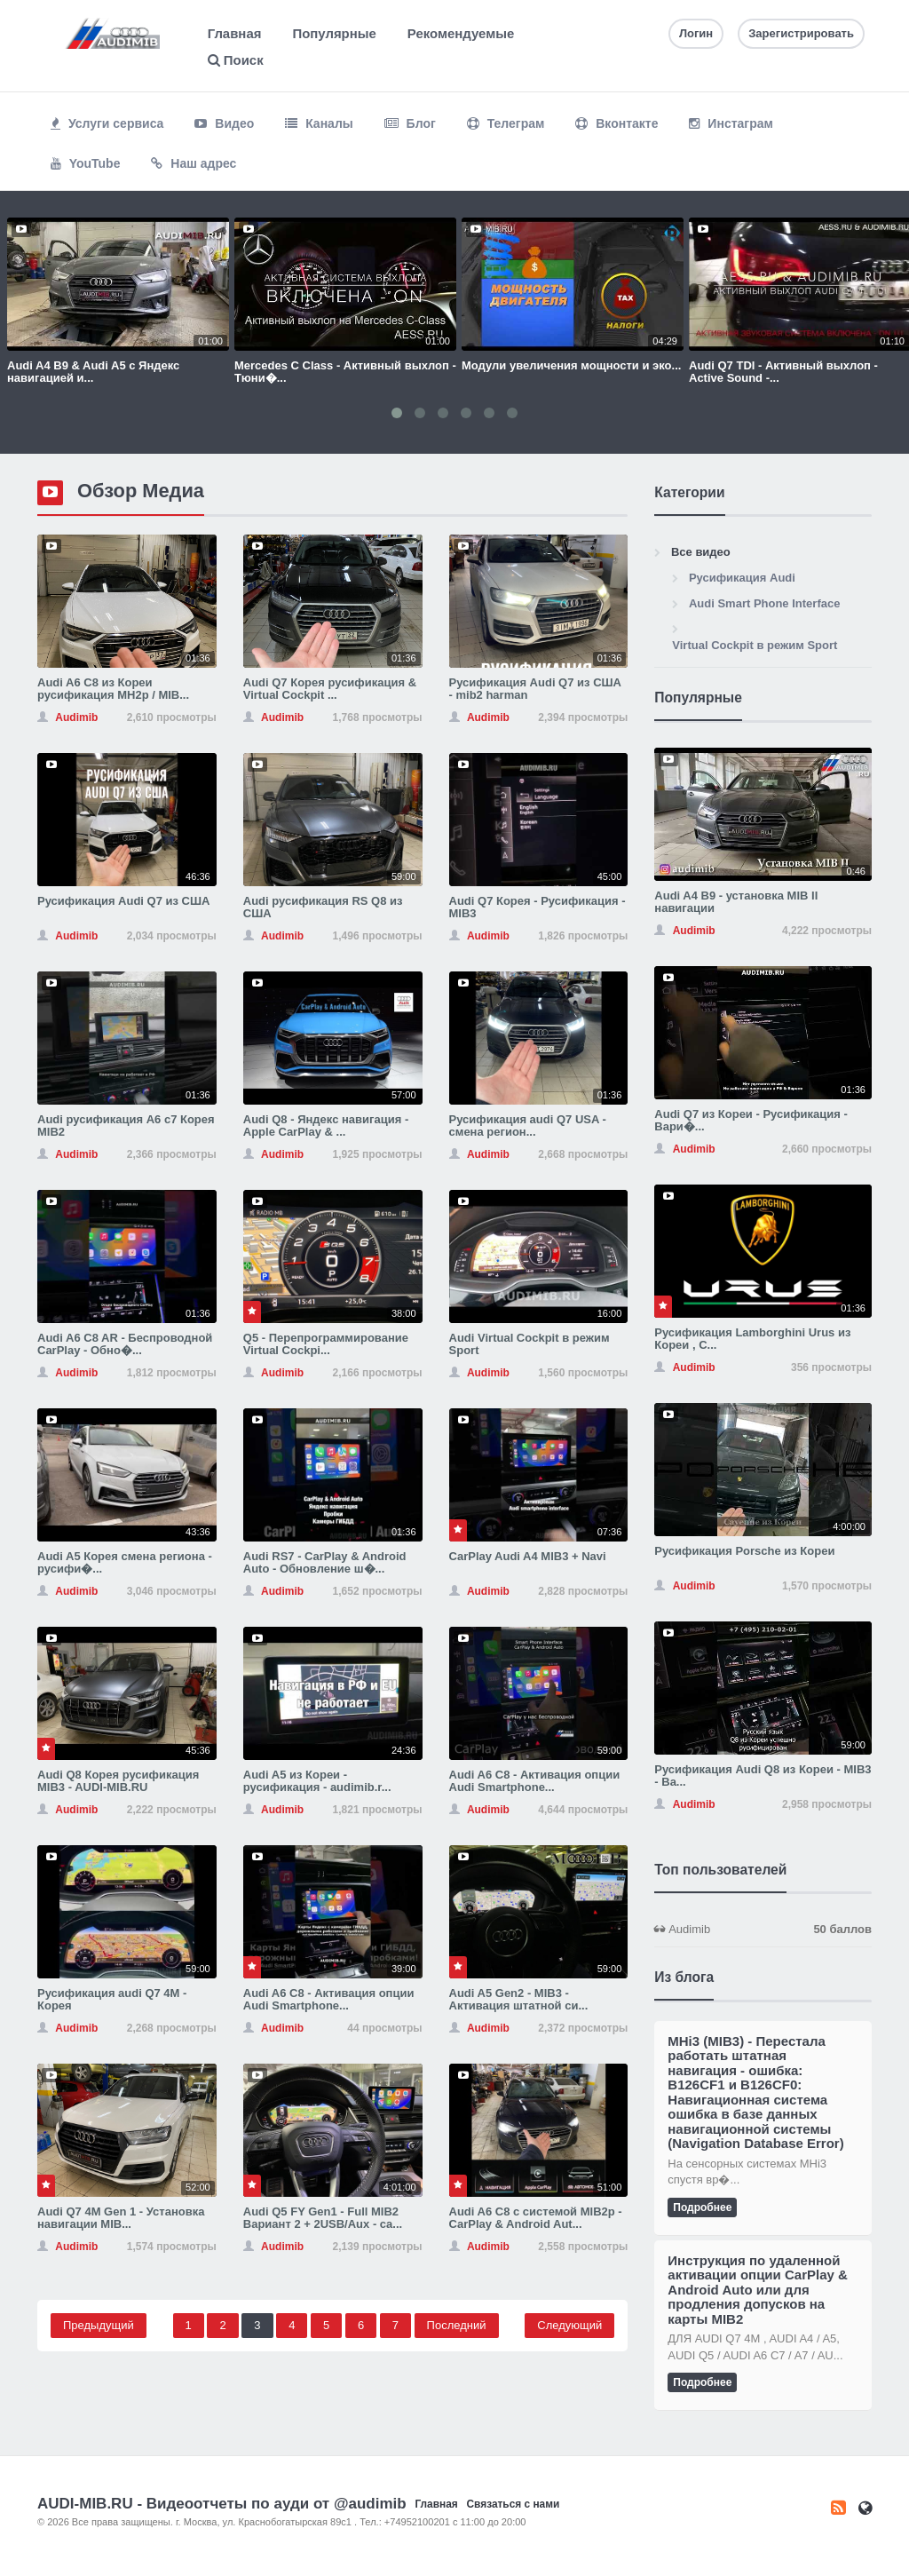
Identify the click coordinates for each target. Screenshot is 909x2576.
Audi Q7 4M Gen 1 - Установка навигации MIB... (120, 2218)
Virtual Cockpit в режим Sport (754, 645)
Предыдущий (98, 2325)
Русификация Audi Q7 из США (123, 901)
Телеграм (506, 123)
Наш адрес (193, 163)
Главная (235, 33)
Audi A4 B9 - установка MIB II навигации (736, 902)
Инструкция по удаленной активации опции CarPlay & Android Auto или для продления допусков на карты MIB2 (758, 2289)
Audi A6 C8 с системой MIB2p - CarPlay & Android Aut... (535, 2218)
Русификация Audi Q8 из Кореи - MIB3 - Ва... (762, 1775)
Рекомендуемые (460, 33)
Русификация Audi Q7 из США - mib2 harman (535, 688)
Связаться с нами (512, 2504)
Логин (696, 33)
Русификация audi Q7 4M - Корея (111, 1999)
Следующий (569, 2325)
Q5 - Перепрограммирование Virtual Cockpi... (325, 1344)
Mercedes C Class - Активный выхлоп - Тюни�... (345, 371)
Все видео (701, 552)
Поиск (236, 59)
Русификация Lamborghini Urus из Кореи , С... (752, 1338)
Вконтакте (616, 123)
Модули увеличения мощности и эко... (571, 365)
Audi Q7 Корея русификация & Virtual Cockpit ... (329, 688)
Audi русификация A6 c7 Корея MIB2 (126, 1125)
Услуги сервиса (107, 123)
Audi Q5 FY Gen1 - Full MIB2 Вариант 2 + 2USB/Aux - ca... (322, 2218)
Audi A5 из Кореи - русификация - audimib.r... (317, 1781)
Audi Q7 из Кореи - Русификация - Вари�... (751, 1120)
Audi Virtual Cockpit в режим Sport (529, 1344)
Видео (224, 123)
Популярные (333, 33)
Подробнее (702, 2207)
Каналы (318, 123)
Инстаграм (730, 123)
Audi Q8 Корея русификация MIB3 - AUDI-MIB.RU (118, 1781)
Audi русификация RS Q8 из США (323, 907)
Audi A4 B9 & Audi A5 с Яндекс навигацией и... (93, 371)
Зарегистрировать (801, 33)
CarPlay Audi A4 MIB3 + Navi (527, 1556)
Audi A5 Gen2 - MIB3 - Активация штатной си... (519, 1999)
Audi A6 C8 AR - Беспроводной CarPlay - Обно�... (124, 1344)
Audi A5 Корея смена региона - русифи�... (124, 1562)
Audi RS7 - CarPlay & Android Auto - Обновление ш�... (325, 1562)
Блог (410, 123)
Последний (456, 2325)
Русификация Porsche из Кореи (744, 1550)
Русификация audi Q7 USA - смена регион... (527, 1125)
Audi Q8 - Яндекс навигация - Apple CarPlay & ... (325, 1125)
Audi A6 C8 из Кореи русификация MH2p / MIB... (113, 688)
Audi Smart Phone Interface (764, 603)
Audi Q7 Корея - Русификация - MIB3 (537, 907)
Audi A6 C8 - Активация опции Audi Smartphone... (534, 1781)
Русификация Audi (742, 577)
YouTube (85, 163)
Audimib (763, 1930)
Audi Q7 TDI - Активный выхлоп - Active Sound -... (783, 371)
